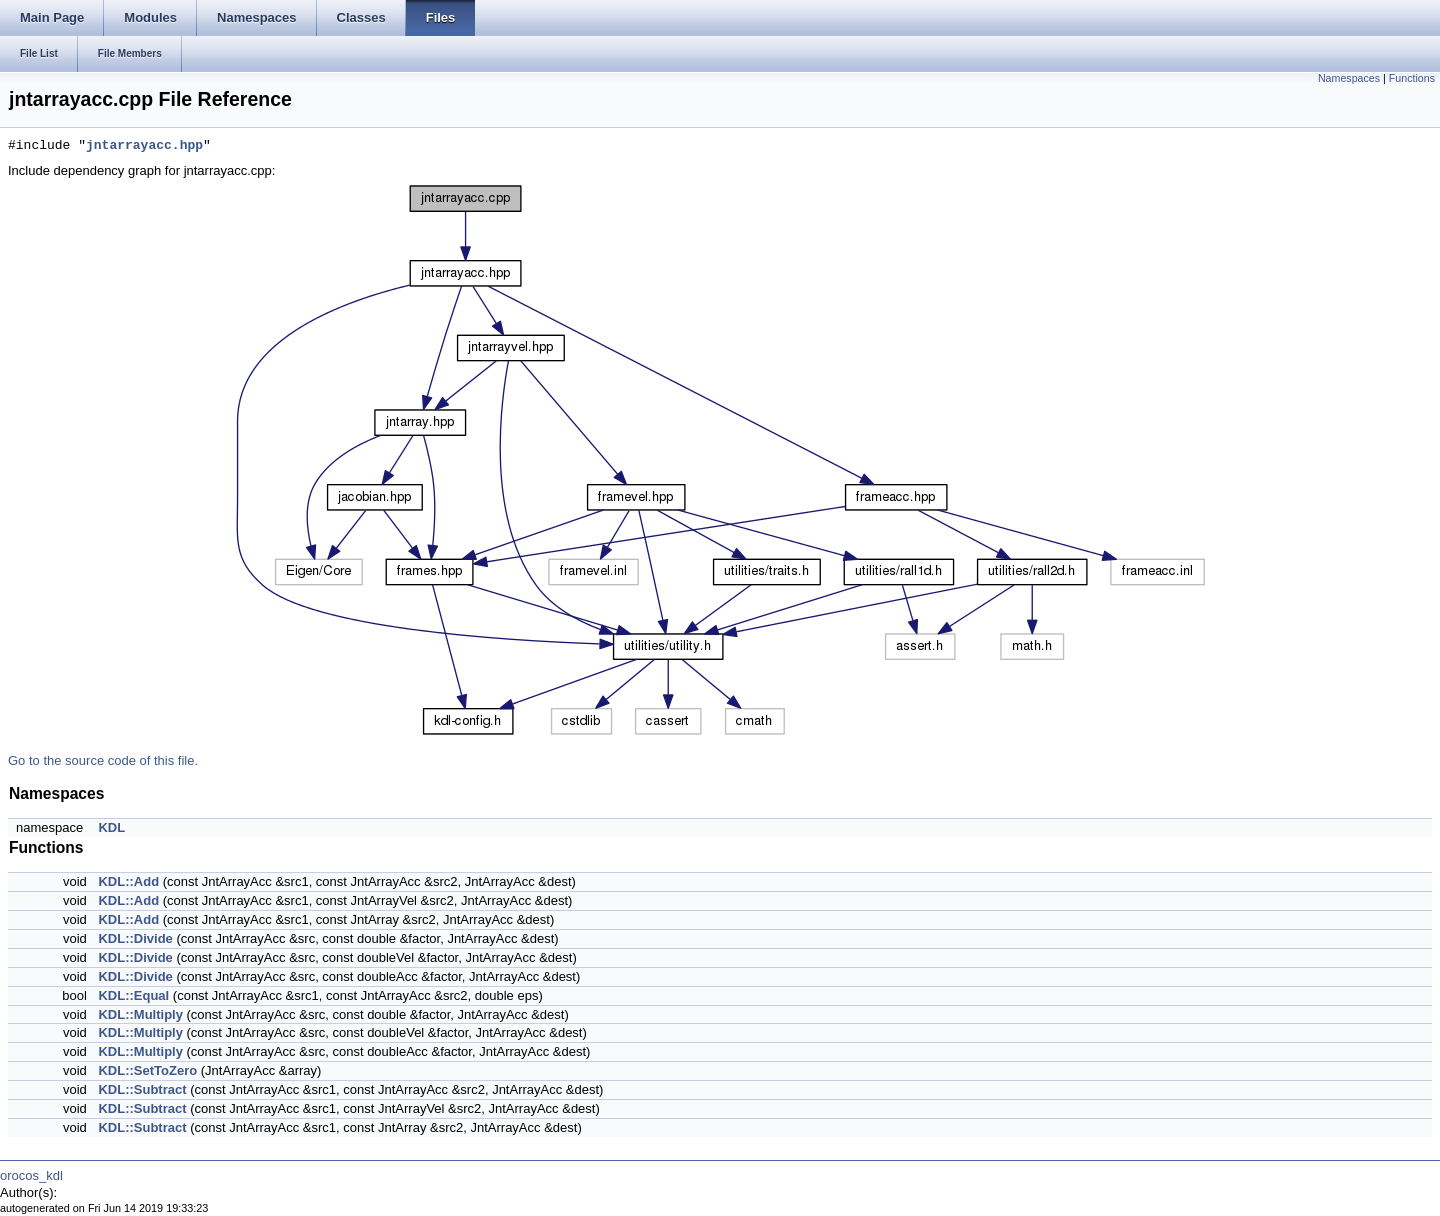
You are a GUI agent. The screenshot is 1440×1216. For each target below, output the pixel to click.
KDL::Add (128, 881)
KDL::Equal (133, 995)
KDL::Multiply (140, 1014)
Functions (1412, 78)
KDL (111, 827)
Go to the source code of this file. (103, 760)
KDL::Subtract (142, 1089)
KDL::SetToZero (147, 1070)
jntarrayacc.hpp (144, 146)
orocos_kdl (31, 1175)
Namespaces (1349, 78)
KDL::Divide (135, 938)
